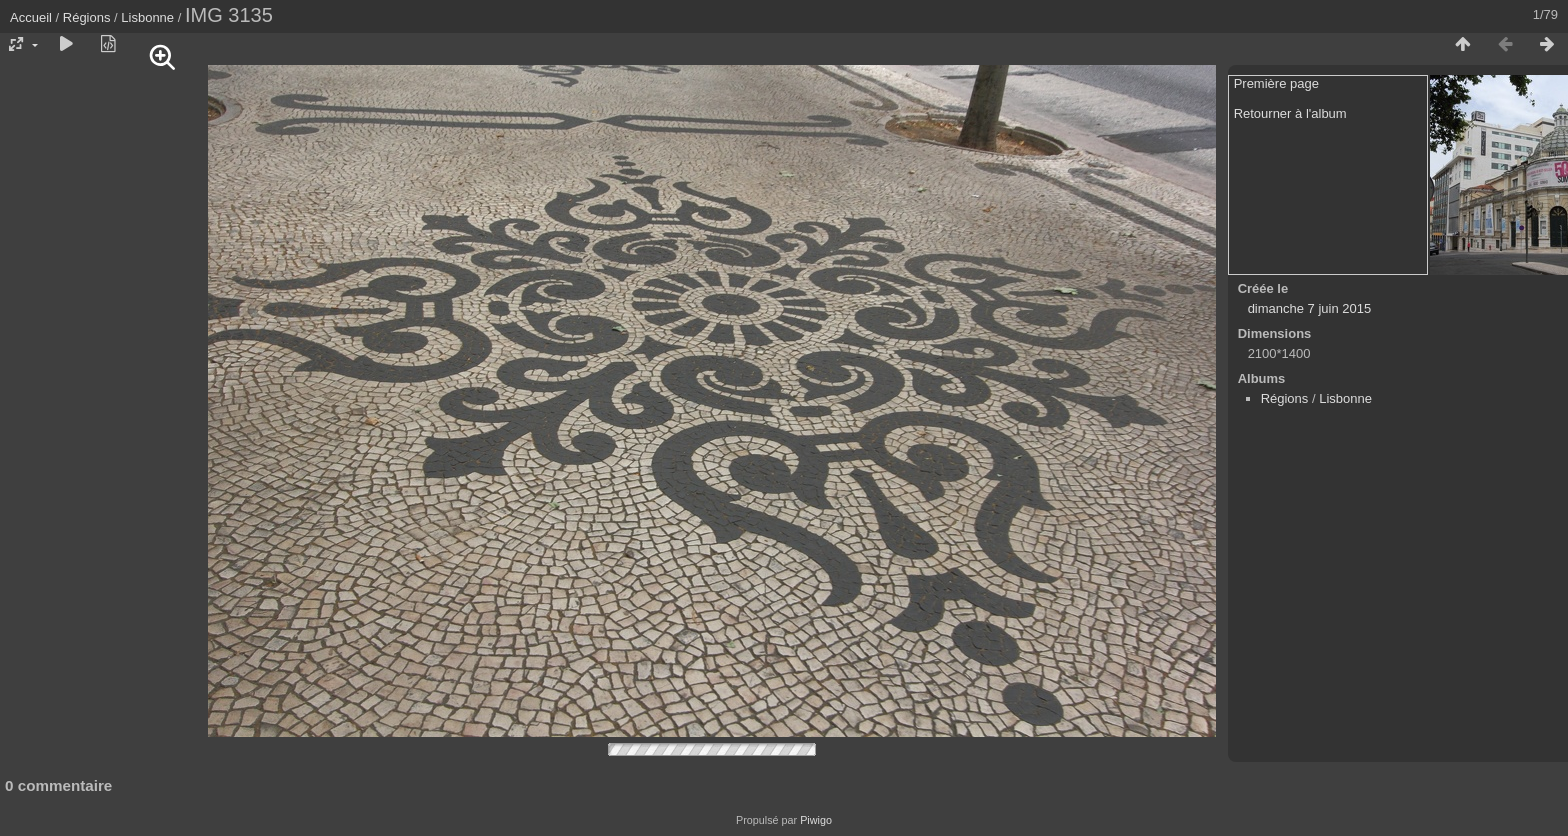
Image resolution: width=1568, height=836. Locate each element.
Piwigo (816, 820)
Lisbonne (147, 17)
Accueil (31, 17)
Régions (87, 17)
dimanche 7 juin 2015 (1310, 308)
